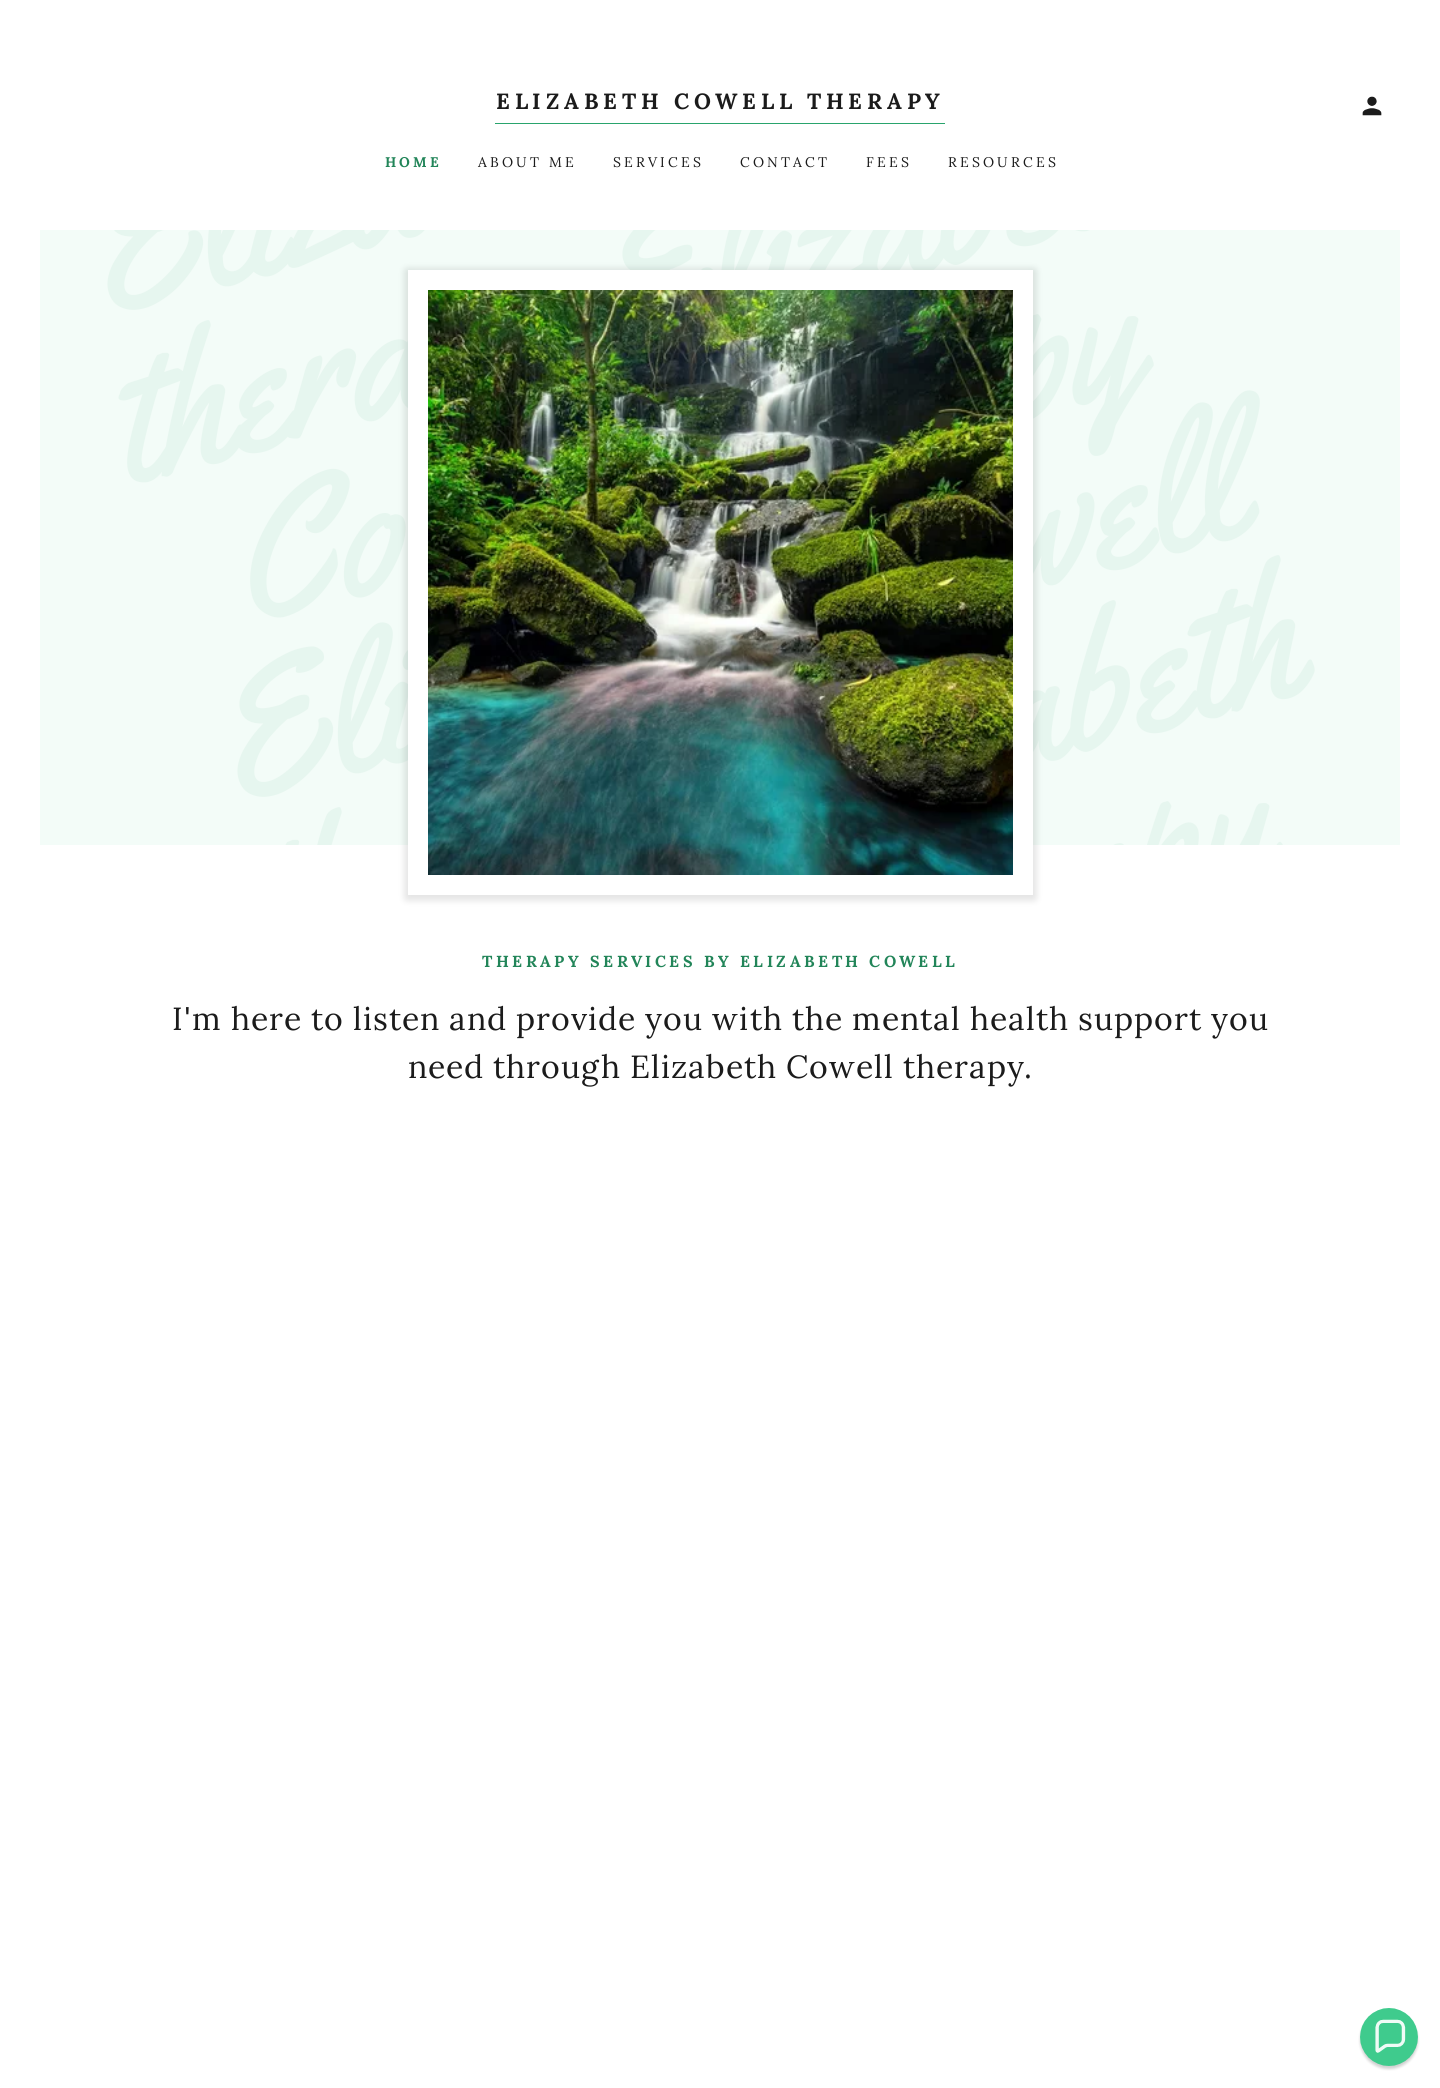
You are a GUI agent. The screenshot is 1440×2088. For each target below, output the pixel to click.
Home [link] (413, 162)
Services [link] (658, 162)
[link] (720, 103)
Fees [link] (889, 162)
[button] (1372, 106)
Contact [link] (785, 162)
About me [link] (527, 162)
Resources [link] (1003, 162)
